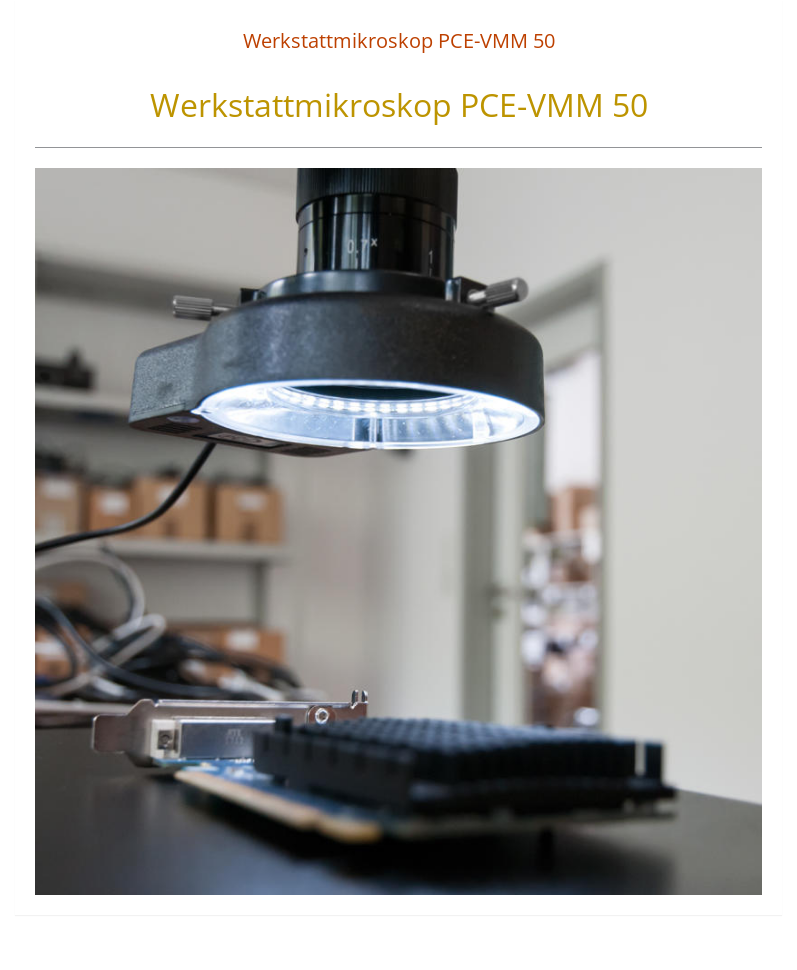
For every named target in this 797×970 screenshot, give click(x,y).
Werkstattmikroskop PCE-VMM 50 (399, 40)
